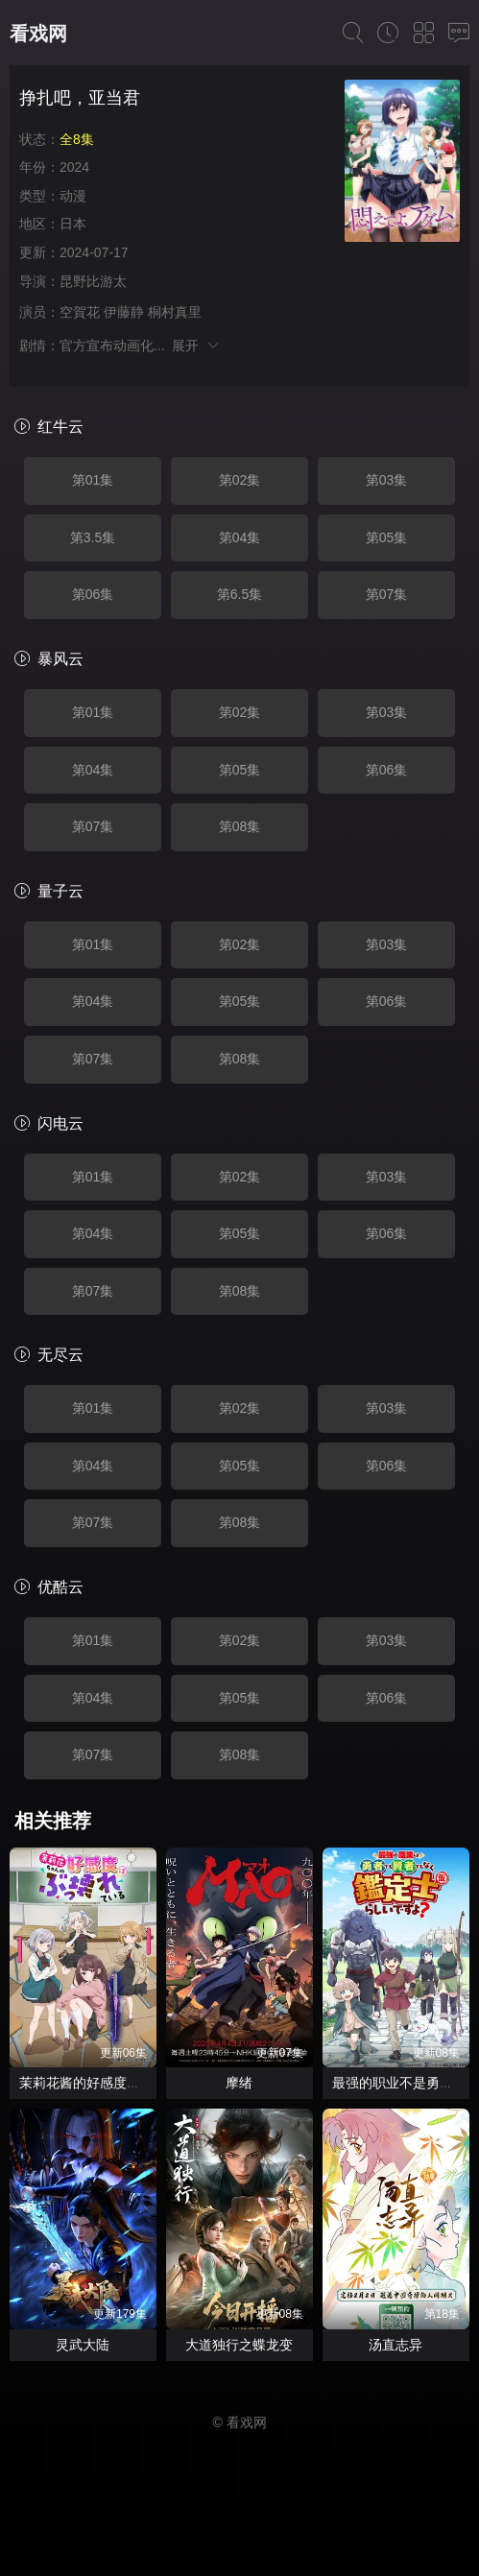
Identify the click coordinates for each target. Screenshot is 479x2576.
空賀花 (80, 312)
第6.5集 (239, 594)
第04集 (240, 537)
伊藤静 (124, 312)
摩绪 (239, 2082)
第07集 (387, 594)
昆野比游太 (93, 281)
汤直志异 (395, 2344)
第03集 (387, 480)
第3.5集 (92, 537)
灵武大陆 (82, 2344)
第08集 (240, 826)
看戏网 (38, 33)
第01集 (93, 480)
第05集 (387, 537)
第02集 (240, 480)
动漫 (73, 195)
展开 (196, 345)
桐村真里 (175, 312)
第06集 (93, 594)
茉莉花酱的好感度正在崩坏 (99, 2082)
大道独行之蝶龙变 (239, 2344)
